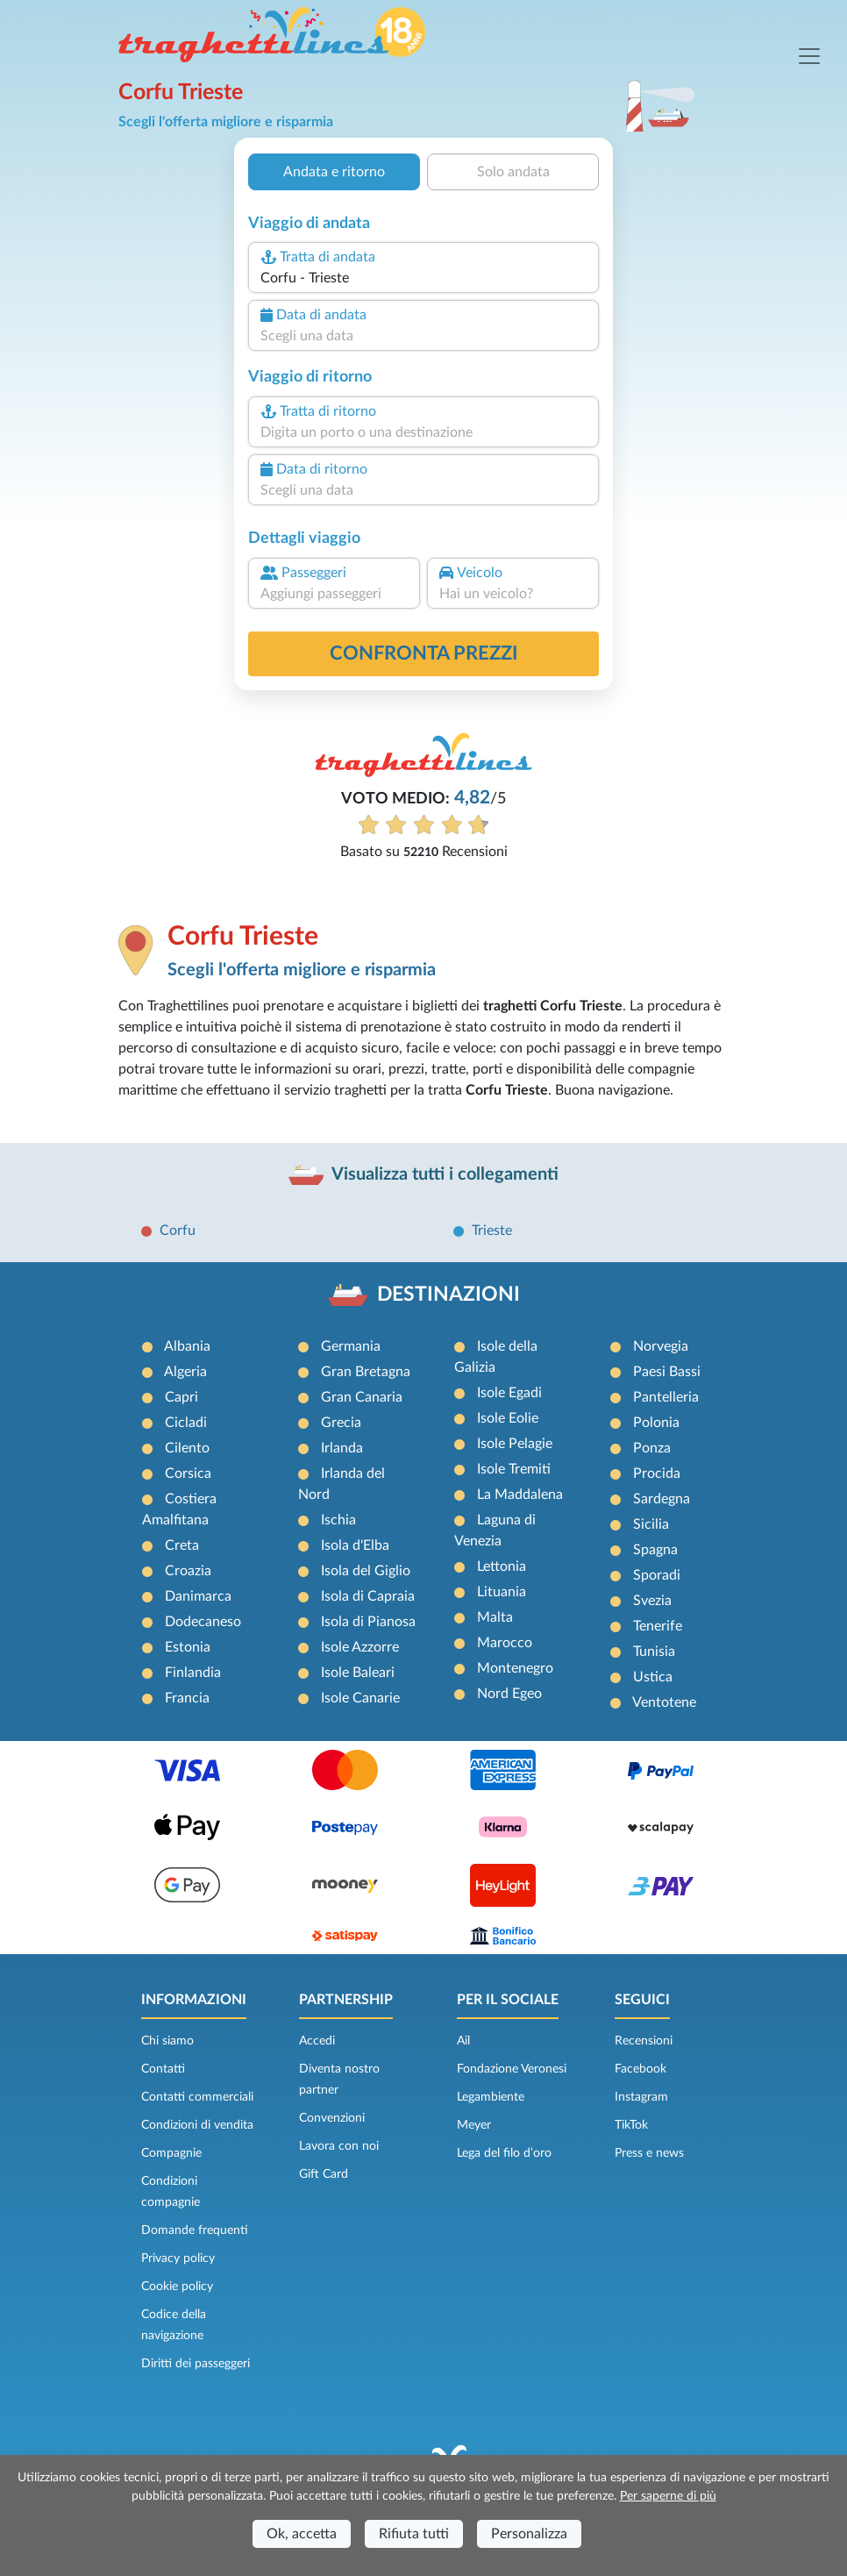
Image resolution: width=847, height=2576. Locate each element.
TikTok (631, 2125)
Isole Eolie (507, 1418)
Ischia (338, 1520)
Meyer (474, 2125)
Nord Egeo (509, 1694)
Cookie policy (177, 2286)
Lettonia (501, 1566)
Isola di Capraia (368, 1596)
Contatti (163, 2069)
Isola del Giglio (365, 1571)
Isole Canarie (360, 1698)
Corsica (188, 1473)
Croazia (188, 1571)
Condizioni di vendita (197, 2125)
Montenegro (515, 1668)
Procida (656, 1473)
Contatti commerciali (197, 2097)
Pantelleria (666, 1397)
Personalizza (529, 2534)
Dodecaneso (203, 1622)
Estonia (187, 1647)
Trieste (492, 1231)
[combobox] (423, 278)
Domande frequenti (194, 2230)
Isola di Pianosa (368, 1622)
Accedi (317, 2041)
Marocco (504, 1643)
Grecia (341, 1423)
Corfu (178, 1231)
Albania (187, 1346)
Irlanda (342, 1448)
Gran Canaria (361, 1397)
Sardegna (661, 1499)
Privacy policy (178, 2258)
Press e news (649, 2153)
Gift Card (323, 2174)
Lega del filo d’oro (504, 2153)
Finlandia (193, 1673)
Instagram (641, 2097)
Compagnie (171, 2153)
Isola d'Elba (355, 1545)
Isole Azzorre (360, 1647)
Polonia (656, 1423)
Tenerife (657, 1626)
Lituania (501, 1592)
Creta (182, 1545)
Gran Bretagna (365, 1372)
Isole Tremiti (514, 1469)
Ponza (652, 1448)
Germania (351, 1346)
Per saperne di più (668, 2496)
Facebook (640, 2069)
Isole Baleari (358, 1673)
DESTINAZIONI (448, 1294)
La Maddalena (520, 1495)
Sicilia (651, 1524)
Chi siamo (167, 2041)
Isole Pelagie (514, 1444)
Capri (181, 1397)
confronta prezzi (424, 653)
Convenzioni (332, 2118)
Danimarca (198, 1596)
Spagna (655, 1550)
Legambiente (490, 2097)
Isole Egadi (509, 1393)
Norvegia (660, 1346)
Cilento (187, 1448)
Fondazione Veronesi (511, 2069)
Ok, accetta (302, 2534)
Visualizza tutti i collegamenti (445, 1174)
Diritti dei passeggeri (195, 2364)
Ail (463, 2041)
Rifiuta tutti (414, 2534)
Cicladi (186, 1423)
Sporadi (656, 1575)
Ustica (653, 1677)
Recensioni (644, 2041)
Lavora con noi (339, 2146)
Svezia (652, 1601)
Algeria (185, 1372)
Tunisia (654, 1652)
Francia (187, 1698)
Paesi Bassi (667, 1372)
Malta (495, 1617)
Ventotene (664, 1702)
